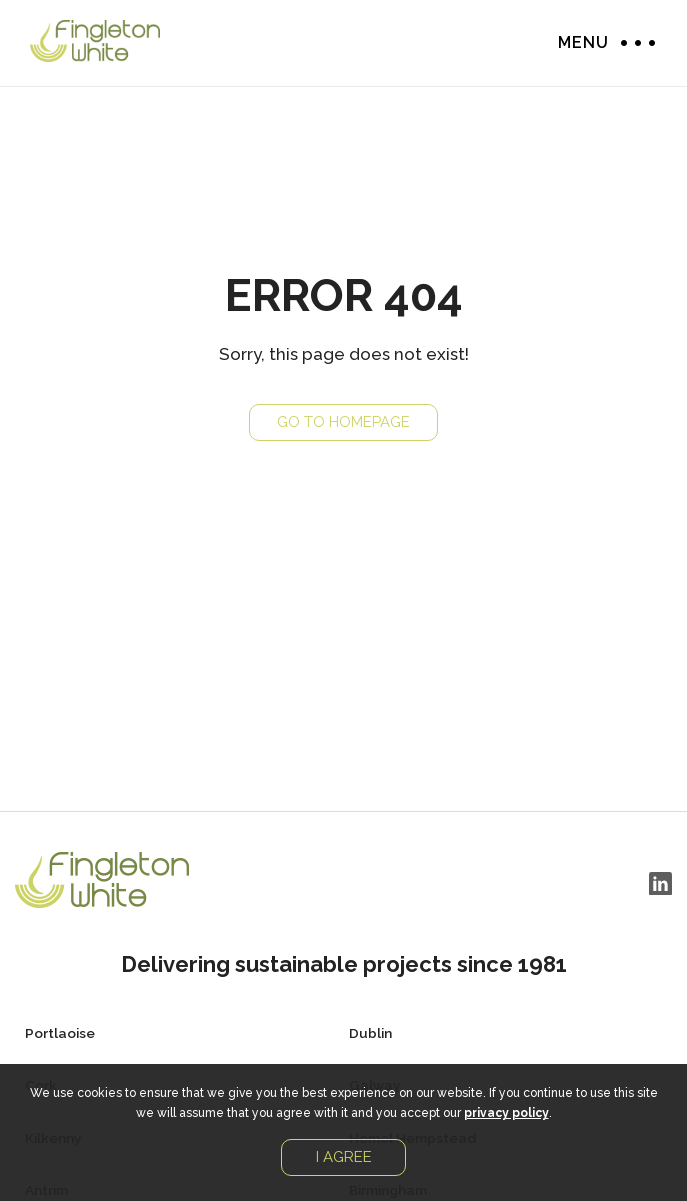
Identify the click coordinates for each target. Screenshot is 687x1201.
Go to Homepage (343, 422)
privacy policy (506, 1113)
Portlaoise (60, 1033)
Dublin (370, 1033)
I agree (344, 1157)
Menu (633, 42)
